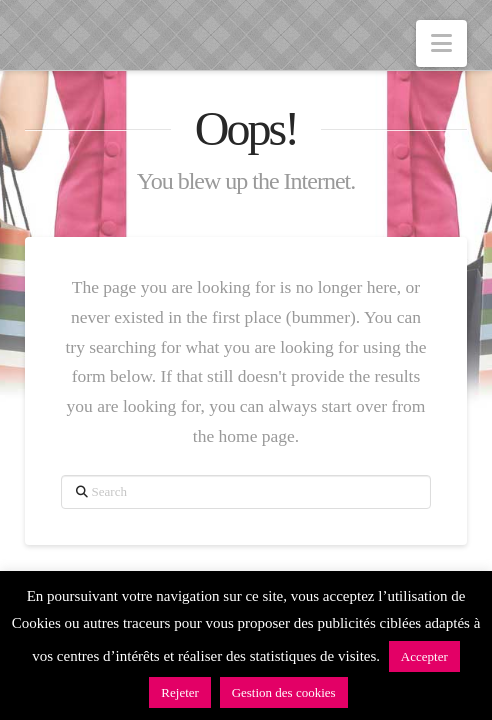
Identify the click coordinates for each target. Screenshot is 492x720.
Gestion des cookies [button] (284, 692)
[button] (441, 43)
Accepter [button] (424, 656)
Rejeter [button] (180, 692)
